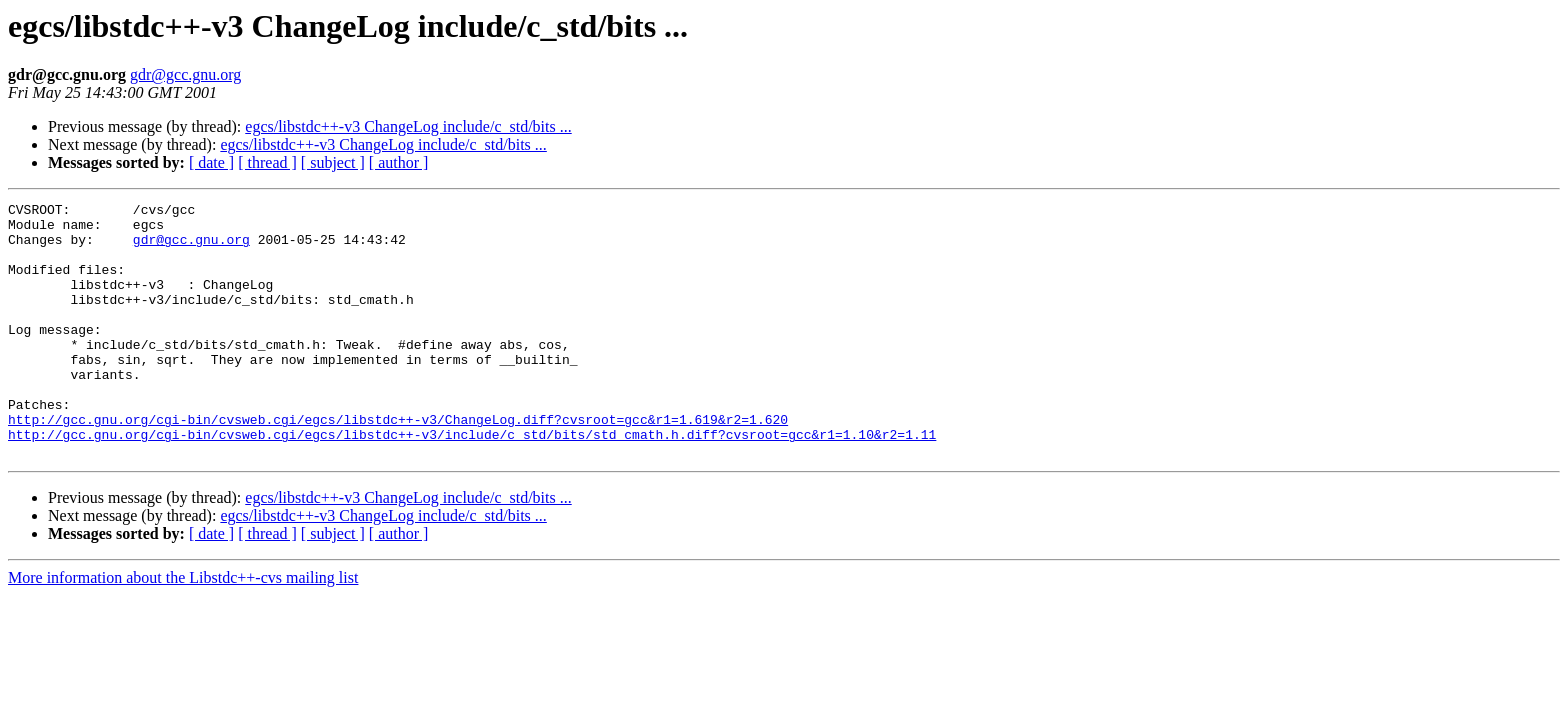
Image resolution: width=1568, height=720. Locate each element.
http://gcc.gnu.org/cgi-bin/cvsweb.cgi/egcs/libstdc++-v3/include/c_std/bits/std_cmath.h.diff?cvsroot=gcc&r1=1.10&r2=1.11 (472, 482)
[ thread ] (267, 162)
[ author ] (399, 162)
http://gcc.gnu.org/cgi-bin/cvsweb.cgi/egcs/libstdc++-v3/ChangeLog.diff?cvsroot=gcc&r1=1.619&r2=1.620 (398, 464)
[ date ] (211, 162)
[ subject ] (333, 162)
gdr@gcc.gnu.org (185, 74)
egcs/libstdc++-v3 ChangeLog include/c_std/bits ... (408, 126)
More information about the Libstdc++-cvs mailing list (183, 628)
